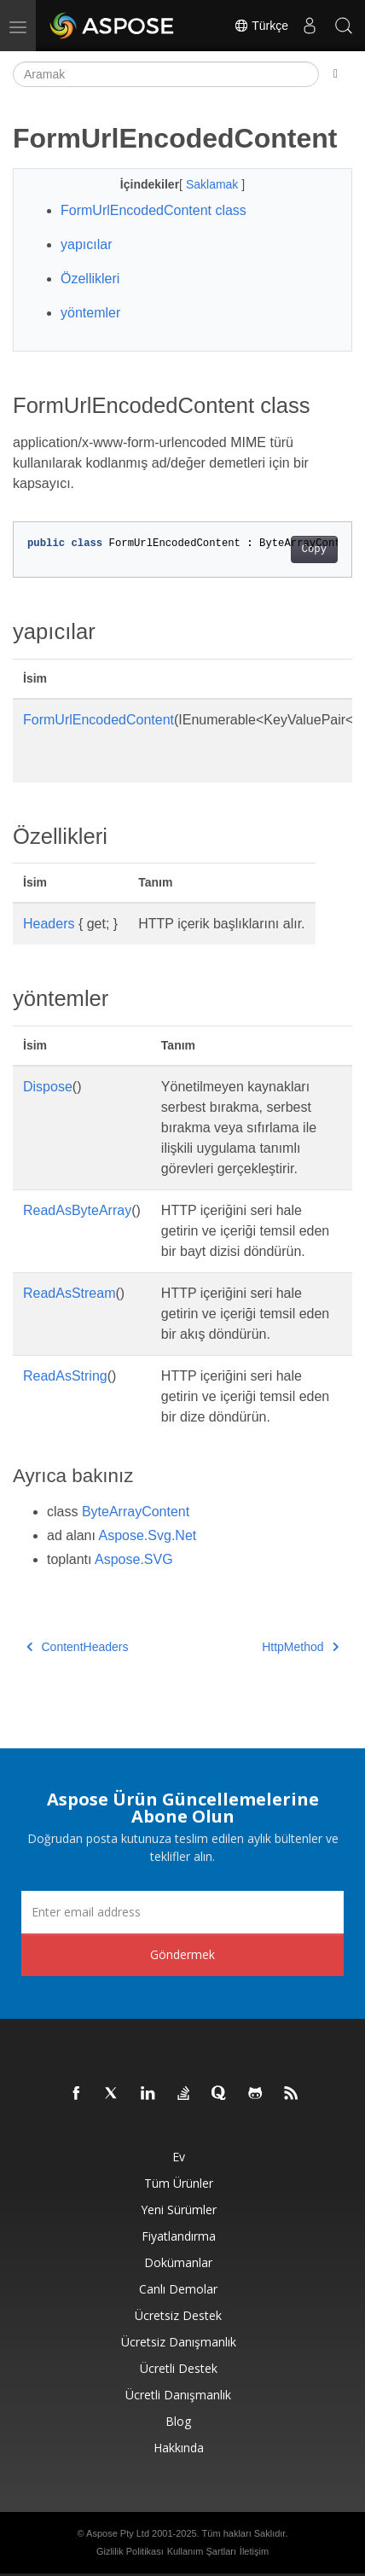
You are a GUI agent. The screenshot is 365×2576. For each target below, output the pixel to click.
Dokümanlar (178, 2262)
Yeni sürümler (179, 2209)
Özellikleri (90, 278)
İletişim (254, 2551)
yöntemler (90, 312)
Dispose (47, 1086)
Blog (178, 2421)
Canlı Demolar (178, 2289)
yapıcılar (86, 244)
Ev (178, 2157)
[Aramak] (166, 74)
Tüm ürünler (178, 2183)
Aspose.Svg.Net (148, 1535)
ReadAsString (65, 1376)
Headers (48, 923)
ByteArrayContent (135, 1511)
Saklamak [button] (213, 184)
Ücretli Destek (178, 2368)
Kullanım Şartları (201, 2551)
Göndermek (182, 1954)
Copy (314, 549)
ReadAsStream (69, 1293)
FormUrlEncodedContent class (153, 210)
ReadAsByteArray (77, 1210)
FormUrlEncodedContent (98, 719)
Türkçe (261, 25)
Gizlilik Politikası (130, 2551)
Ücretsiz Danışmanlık (178, 2342)
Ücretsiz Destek (178, 2315)
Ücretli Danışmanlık (178, 2395)
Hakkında (179, 2447)
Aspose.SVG (134, 1559)
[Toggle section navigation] (336, 74)
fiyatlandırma (179, 2236)
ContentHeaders (77, 1647)
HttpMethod (300, 1647)
